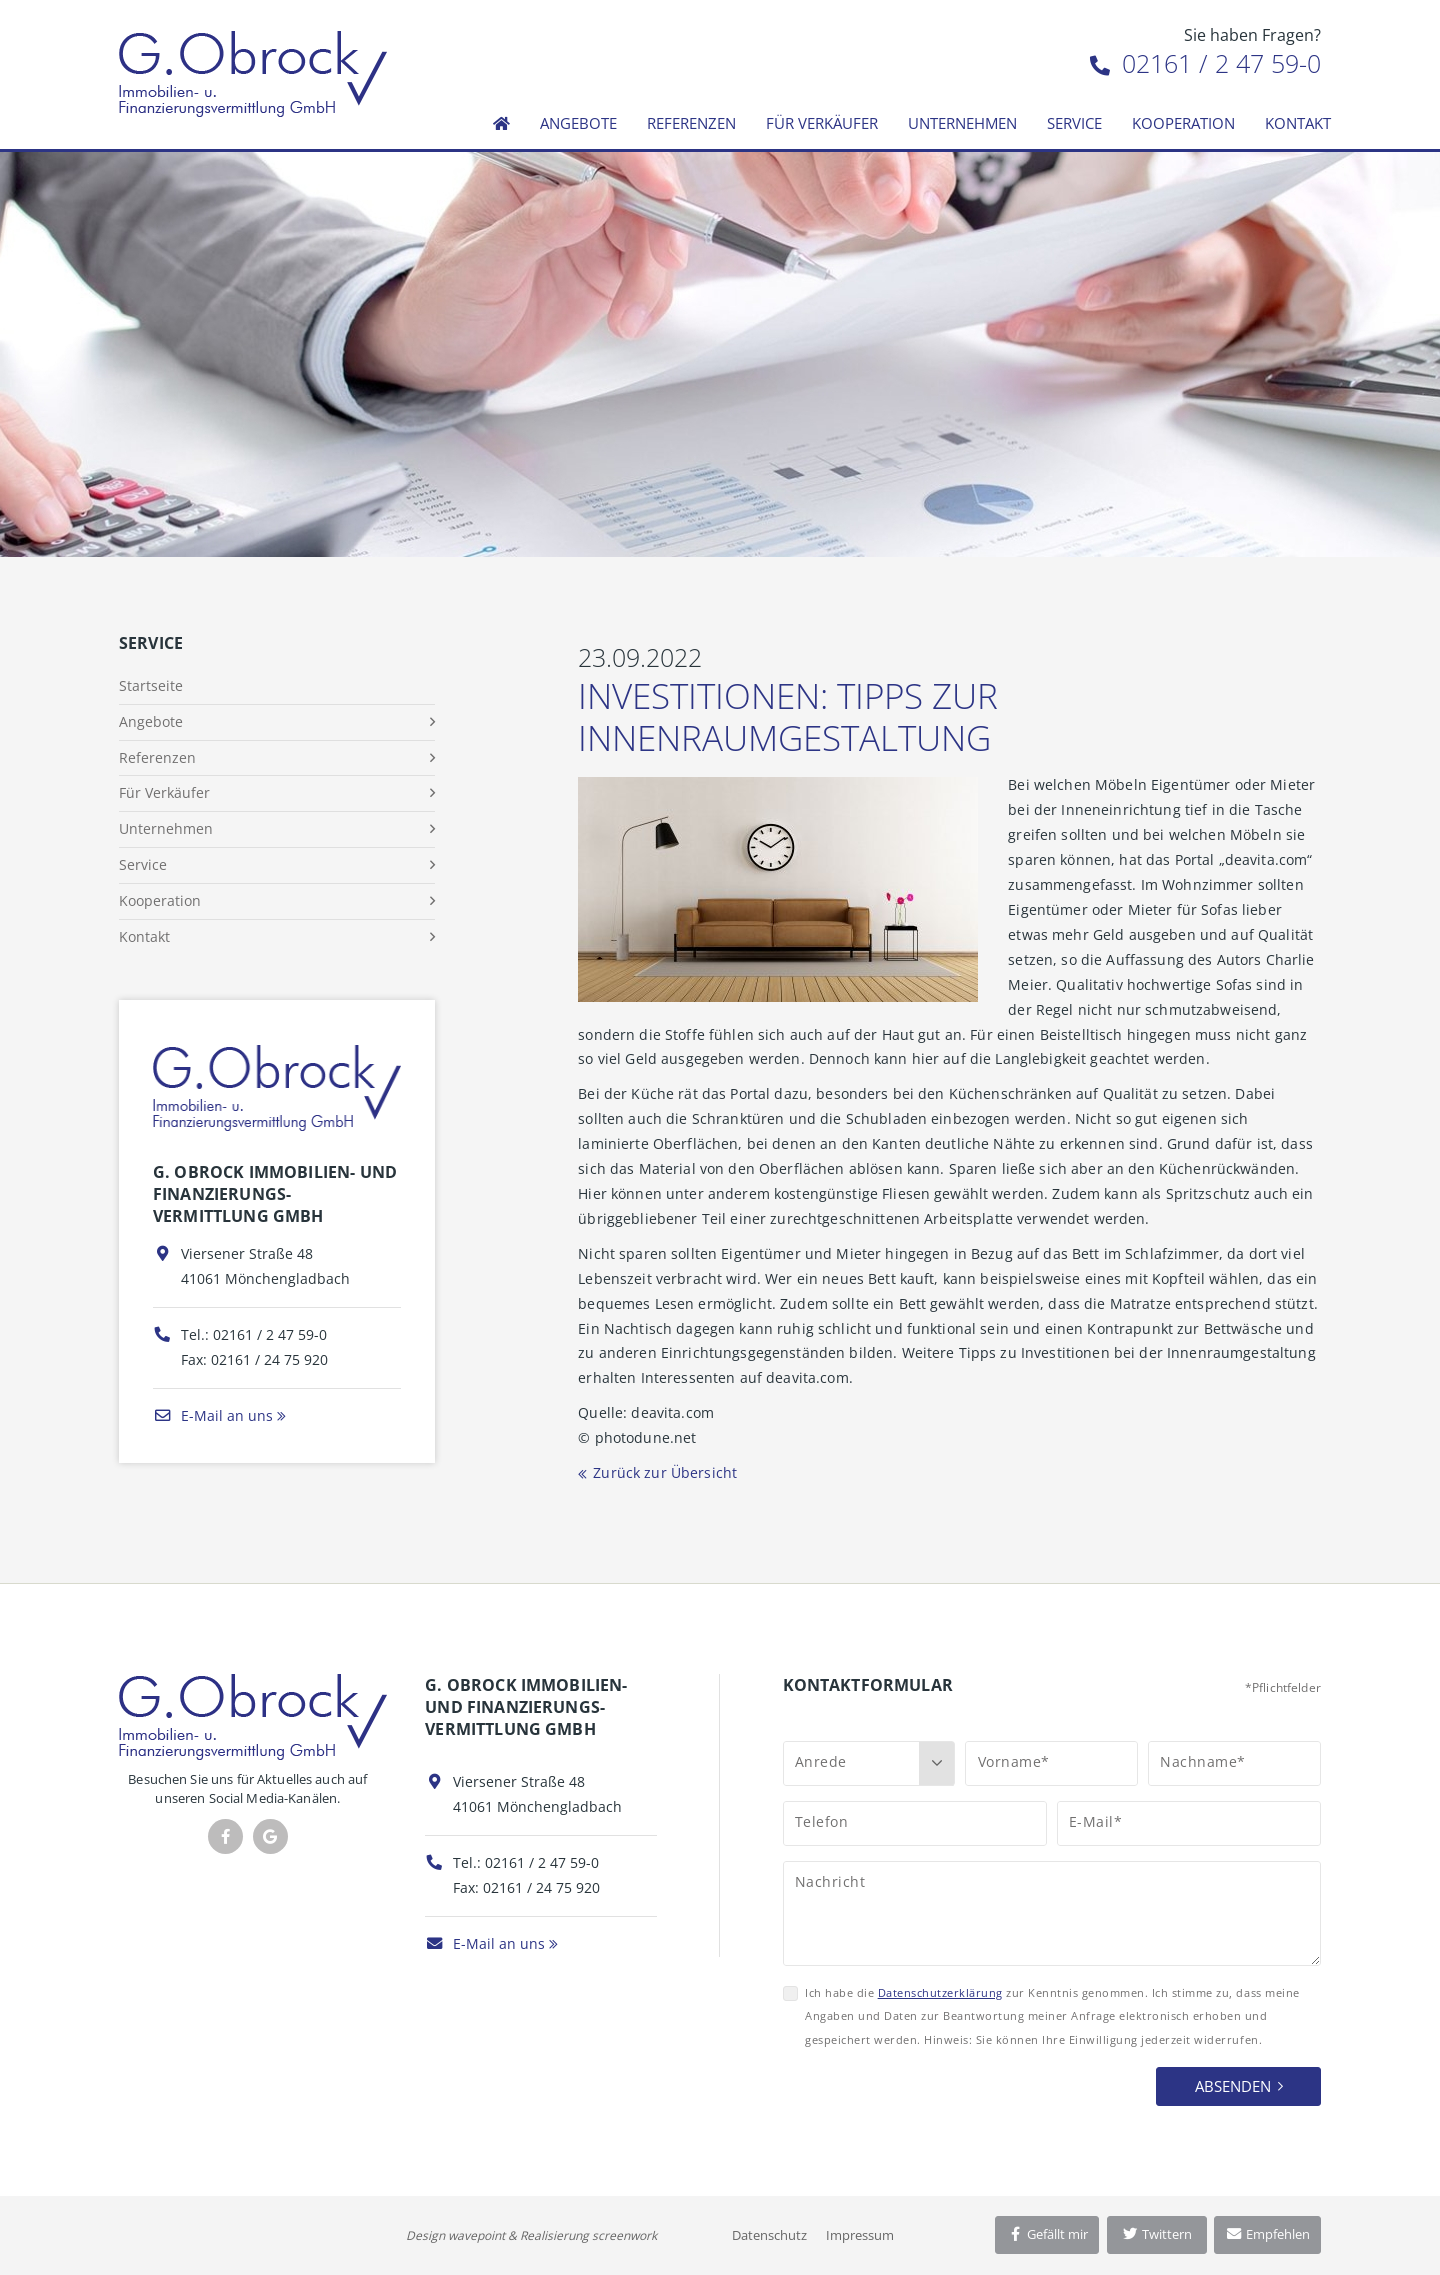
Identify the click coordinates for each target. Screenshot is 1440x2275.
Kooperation (1183, 123)
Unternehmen (962, 123)
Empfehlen (1267, 2234)
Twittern (1156, 2234)
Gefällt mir (1047, 2234)
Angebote (578, 123)
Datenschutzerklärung (940, 1992)
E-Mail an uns (213, 1415)
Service (1074, 123)
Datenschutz (769, 2235)
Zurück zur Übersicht (665, 1472)
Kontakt (1298, 123)
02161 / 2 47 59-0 (1205, 63)
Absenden (1233, 2086)
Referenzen (691, 123)
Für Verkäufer (822, 123)
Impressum (860, 2235)
